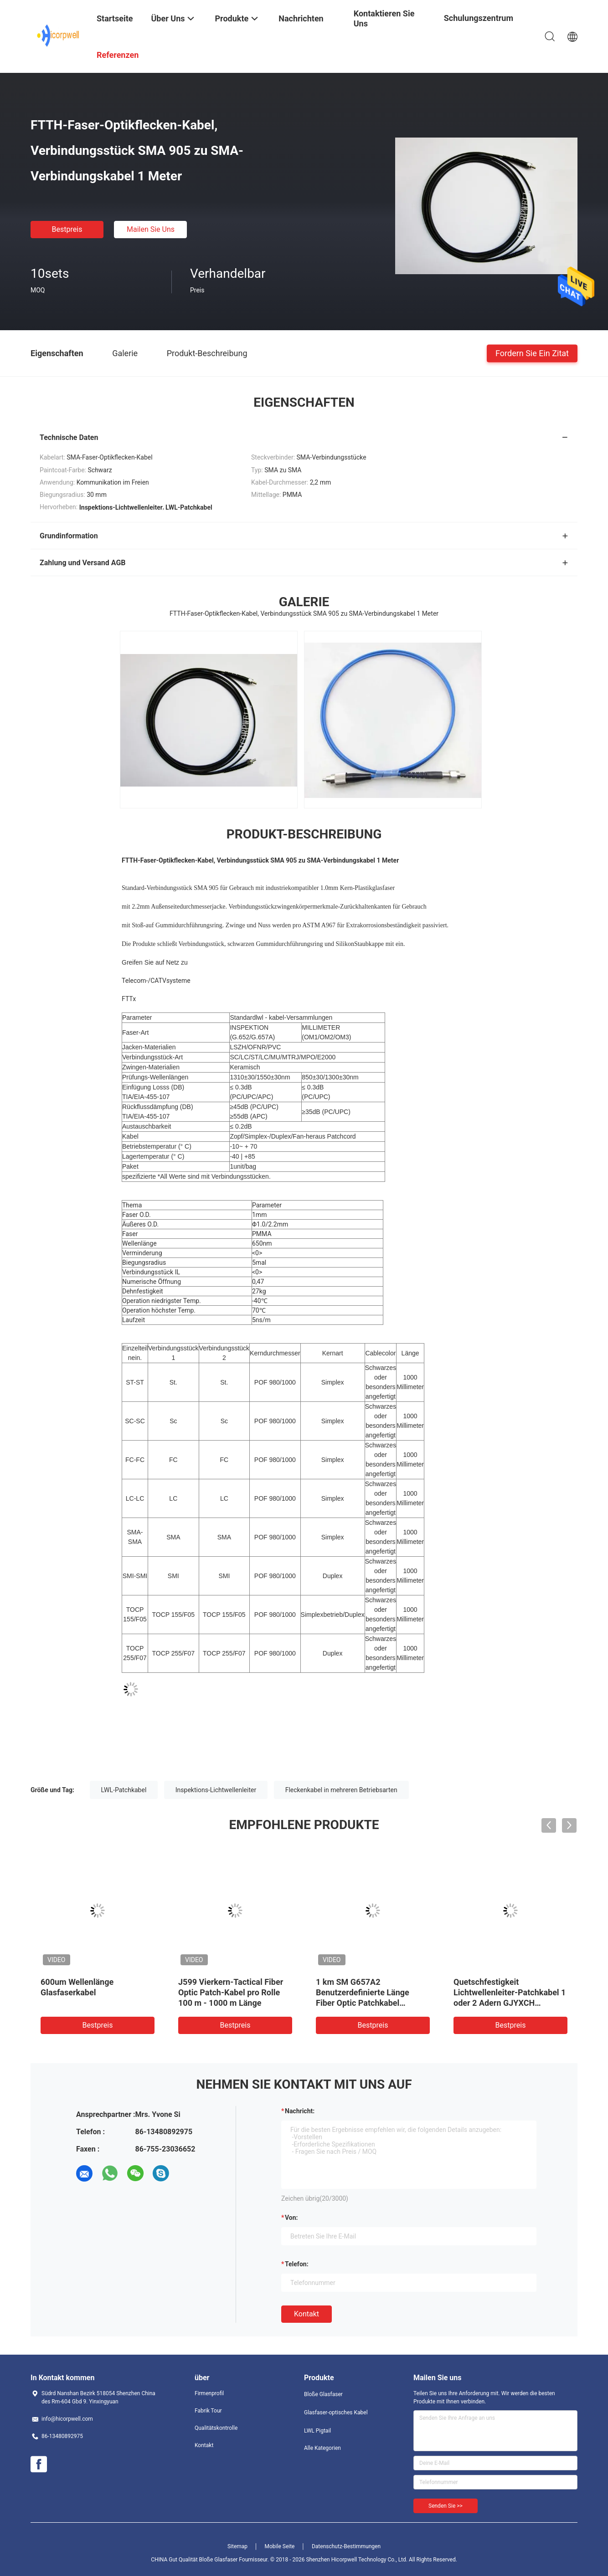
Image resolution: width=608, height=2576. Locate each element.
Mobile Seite (280, 2546)
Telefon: (297, 2264)
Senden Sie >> (445, 2506)
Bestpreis (67, 229)
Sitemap (237, 2546)
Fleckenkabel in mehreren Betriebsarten (341, 1790)
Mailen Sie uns (151, 229)
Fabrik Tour (208, 2410)
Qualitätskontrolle (216, 2428)
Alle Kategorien (322, 2448)
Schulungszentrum (478, 18)
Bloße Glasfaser (323, 2394)
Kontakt (306, 2314)
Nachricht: (299, 2111)
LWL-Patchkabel (124, 1790)
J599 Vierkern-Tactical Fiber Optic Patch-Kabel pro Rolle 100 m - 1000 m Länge (230, 1992)
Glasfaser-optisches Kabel (336, 2412)
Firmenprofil (209, 2393)
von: (291, 2217)
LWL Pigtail (317, 2431)
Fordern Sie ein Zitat (532, 353)
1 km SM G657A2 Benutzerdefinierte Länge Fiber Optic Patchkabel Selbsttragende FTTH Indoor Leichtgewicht (368, 2003)
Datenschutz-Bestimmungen (346, 2546)
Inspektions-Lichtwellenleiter (215, 1790)
